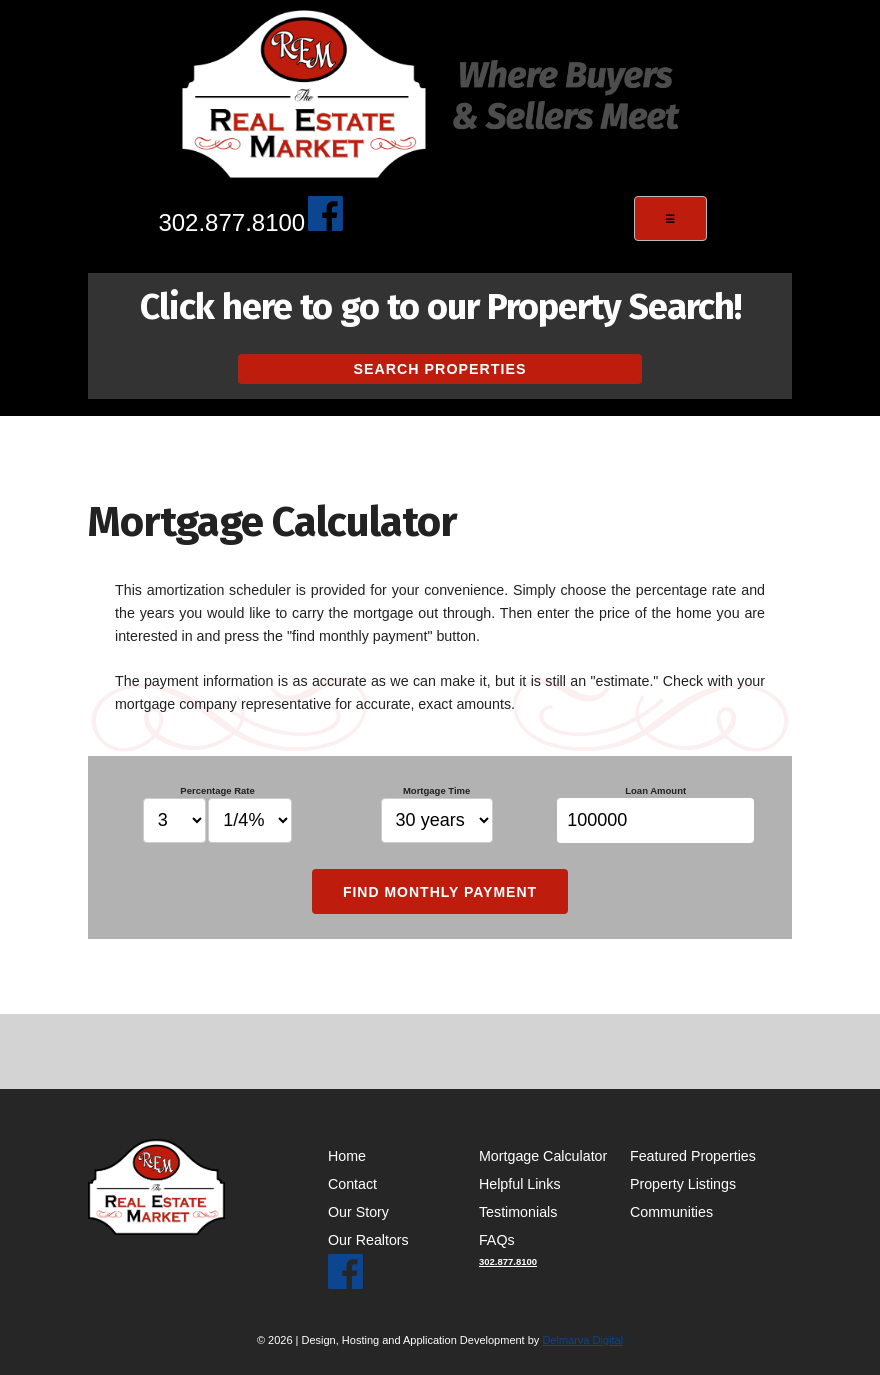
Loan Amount (655, 814)
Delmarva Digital (582, 1340)
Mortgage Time (437, 814)
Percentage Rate (218, 814)
